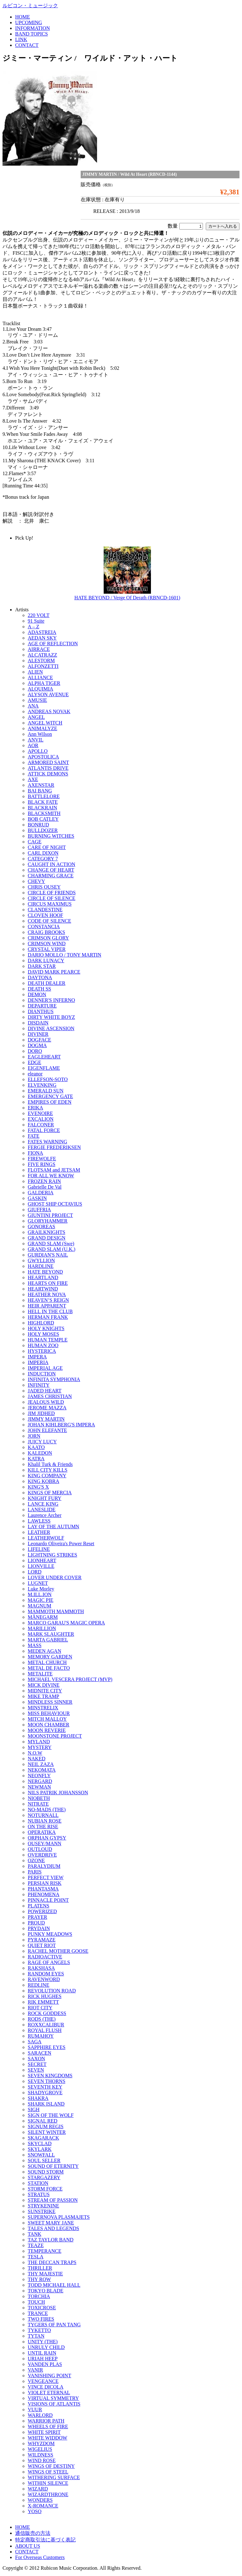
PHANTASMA (43, 1888)
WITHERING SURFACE (54, 2477)
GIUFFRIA (39, 1209)
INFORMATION (32, 28)
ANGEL (36, 717)
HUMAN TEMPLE (47, 1339)
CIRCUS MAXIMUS (50, 904)
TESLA (35, 2256)
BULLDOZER (43, 830)
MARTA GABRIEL (48, 1639)
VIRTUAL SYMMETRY (53, 2398)
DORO (35, 1051)
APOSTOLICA (43, 756)
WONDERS (40, 2500)
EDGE (34, 1062)
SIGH (33, 2109)
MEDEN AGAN (44, 1651)
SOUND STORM (46, 2171)
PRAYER (37, 1917)
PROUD (36, 1922)
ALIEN (35, 672)
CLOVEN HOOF (45, 915)
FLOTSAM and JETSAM (54, 1170)
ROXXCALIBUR (46, 2024)
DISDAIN (38, 1022)
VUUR (35, 2409)
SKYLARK (40, 2149)
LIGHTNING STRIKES (52, 1554)
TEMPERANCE (44, 2251)
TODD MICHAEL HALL (54, 2285)
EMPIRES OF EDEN (50, 1102)
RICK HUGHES (44, 1996)
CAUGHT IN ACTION (51, 864)
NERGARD (40, 1781)
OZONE (36, 1860)
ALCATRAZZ (42, 655)
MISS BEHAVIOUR (49, 1713)
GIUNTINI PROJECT (50, 1215)
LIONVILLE (41, 1566)
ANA (33, 705)
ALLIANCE (40, 677)
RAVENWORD (44, 1979)
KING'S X (38, 1487)
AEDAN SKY (42, 638)
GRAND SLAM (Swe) (51, 1243)
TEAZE (36, 2245)
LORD (35, 1571)
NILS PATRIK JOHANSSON (58, 1792)
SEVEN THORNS (46, 2081)
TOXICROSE (42, 2307)
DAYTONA (40, 977)
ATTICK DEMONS (48, 773)
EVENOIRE (40, 1113)
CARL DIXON (43, 853)
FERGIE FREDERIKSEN (54, 1147)
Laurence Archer (44, 1515)
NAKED (36, 1758)
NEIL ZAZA (41, 1764)
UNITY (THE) (43, 2341)
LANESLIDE (41, 1509)
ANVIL (35, 739)
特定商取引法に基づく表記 (45, 2539)
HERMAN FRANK (48, 1317)
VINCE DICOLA (45, 2387)
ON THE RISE (43, 1826)
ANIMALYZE (42, 728)
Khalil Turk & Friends (50, 1464)
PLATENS (38, 1905)
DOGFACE (39, 1039)
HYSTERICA (42, 1351)
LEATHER (39, 1532)
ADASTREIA (42, 632)
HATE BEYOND (45, 1271)
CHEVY (36, 881)
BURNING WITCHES (51, 836)
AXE (33, 779)
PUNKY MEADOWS (50, 1934)
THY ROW (39, 2279)
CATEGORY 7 (43, 858)
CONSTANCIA (44, 926)
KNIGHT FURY (44, 1498)
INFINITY (38, 1385)
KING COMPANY (47, 1475)
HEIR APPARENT (47, 1305)
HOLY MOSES (43, 1334)
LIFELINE (39, 1549)
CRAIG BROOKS (46, 932)
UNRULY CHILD (46, 2347)
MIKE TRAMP (43, 1696)
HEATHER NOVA (47, 1294)
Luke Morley (41, 1588)
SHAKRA (38, 2098)
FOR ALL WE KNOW (51, 1175)
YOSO (35, 2511)
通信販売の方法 (32, 2533)
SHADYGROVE (45, 2092)
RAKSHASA (41, 1968)
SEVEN (36, 2070)
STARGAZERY (44, 2177)
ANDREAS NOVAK (49, 711)
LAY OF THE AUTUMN (53, 1526)
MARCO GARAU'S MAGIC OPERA (66, 1622)
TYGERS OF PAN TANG (54, 2324)
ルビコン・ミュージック (30, 5)
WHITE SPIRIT (44, 2432)
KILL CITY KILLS (47, 1470)
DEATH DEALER (47, 983)
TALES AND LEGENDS (53, 2228)
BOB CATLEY (43, 819)
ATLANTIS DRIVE (48, 768)
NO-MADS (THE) (47, 1809)
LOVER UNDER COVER (55, 1577)
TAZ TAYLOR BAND (50, 2239)
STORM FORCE (45, 2188)
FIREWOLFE (42, 1158)
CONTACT (26, 45)
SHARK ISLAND (46, 2104)
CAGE (35, 841)
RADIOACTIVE (45, 1956)
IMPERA (37, 1356)
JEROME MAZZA (47, 1407)
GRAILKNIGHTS (46, 1232)
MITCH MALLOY (47, 1719)
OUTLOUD (40, 1849)
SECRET (37, 2064)
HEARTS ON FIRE (48, 1283)
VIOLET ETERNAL (49, 2392)
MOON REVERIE (47, 1730)
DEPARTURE (42, 1005)
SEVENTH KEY (45, 2087)
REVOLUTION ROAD (52, 1990)
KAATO (36, 1447)
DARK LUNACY (46, 960)
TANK (34, 2234)
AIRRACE (39, 649)
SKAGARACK (43, 2137)
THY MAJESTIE (45, 2273)
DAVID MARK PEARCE (54, 971)
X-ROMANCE (43, 2505)
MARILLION (42, 1628)
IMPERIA (38, 1362)
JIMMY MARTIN (46, 1419)
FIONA (35, 1153)
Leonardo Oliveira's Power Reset (61, 1543)
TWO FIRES (41, 2319)
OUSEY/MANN (44, 1843)
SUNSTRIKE (41, 2211)
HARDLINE (41, 1266)
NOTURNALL (43, 1815)
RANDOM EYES (46, 1973)
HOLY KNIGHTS (46, 1328)
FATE (33, 1136)
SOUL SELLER (44, 2160)
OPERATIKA (42, 1832)
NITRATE (38, 1804)
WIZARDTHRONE (48, 2494)
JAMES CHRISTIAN (50, 1396)
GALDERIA (41, 1192)
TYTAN (36, 2336)
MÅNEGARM (43, 1617)
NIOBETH (39, 1798)
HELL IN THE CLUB (50, 1311)
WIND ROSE (41, 2460)
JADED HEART (44, 1390)
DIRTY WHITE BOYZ (51, 1017)
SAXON (36, 2058)
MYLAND (39, 1741)
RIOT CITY (40, 2007)
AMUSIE (37, 700)
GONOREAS (41, 1226)
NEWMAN (39, 1787)
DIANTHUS (41, 1011)
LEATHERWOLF (46, 1538)
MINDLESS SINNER (50, 1702)
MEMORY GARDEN (50, 1656)
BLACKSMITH (44, 813)
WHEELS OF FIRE (48, 2426)
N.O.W (35, 1753)
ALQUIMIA (40, 688)
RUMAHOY (41, 2036)
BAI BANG (40, 790)
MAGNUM (39, 1605)
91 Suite (36, 621)
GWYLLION (41, 1260)
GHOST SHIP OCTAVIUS (55, 1204)
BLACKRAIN (42, 807)
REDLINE (38, 1985)
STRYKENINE (43, 2205)
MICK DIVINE (44, 1685)
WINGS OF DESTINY (51, 2466)
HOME (22, 16)
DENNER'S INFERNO (51, 1000)
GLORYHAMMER (47, 1221)
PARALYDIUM (44, 1866)
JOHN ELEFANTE (47, 1430)
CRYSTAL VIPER (47, 949)
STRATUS (38, 2194)
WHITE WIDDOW (47, 2437)
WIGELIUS (40, 2449)
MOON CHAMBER (48, 1724)
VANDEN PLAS (45, 2364)
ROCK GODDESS (47, 2013)
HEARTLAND (43, 1277)
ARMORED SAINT (48, 762)
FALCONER (41, 1124)
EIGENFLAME (44, 1068)
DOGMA (37, 1045)
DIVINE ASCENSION (51, 1028)
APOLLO (38, 751)
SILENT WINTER (47, 2132)
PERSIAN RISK (44, 1883)
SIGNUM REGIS (45, 2126)
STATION (38, 2183)
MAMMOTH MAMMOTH (56, 1611)
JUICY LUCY (42, 1441)
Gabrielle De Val (44, 1187)
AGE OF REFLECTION (53, 643)
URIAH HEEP (43, 2358)
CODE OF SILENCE (49, 921)
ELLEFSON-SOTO (48, 1079)
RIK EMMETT (43, 2002)
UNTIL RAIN (42, 2353)
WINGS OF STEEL (48, 2471)
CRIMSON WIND (47, 943)
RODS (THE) (41, 2019)
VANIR (35, 2370)
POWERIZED (42, 1911)
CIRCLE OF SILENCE (51, 898)
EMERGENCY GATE (50, 1096)
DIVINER (38, 1034)
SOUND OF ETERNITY (53, 2166)
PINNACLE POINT (48, 1900)
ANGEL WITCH (45, 722)
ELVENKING (42, 1085)
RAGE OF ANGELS (49, 1962)
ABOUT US (27, 2546)
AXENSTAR (41, 785)
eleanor (35, 1073)
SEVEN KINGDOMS (50, 2075)
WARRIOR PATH (46, 2420)
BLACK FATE (43, 802)
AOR (33, 745)
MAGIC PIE (40, 1600)
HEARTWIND (43, 1288)
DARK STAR (42, 966)
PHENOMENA (43, 1894)
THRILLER (40, 2268)
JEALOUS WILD (46, 1402)
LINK (21, 39)
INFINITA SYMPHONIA (54, 1379)
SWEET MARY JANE (51, 2222)
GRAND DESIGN (47, 1238)
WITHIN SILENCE (48, 2483)
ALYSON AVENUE (48, 694)
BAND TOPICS (31, 33)
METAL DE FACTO (49, 1668)
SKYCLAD (40, 2143)
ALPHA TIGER (44, 683)
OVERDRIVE (42, 1854)
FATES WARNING (47, 1141)
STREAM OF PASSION (53, 2200)
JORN (34, 1436)
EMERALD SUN (45, 1090)
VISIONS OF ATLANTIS (54, 2404)
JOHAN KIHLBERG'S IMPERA (61, 1424)
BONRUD (38, 824)
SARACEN (39, 2053)
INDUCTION (42, 1373)
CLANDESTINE (45, 909)
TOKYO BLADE (45, 2290)
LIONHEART (42, 1560)
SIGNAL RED (42, 2121)
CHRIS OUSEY (44, 887)
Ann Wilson (40, 734)
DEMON (37, 994)
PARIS (35, 1871)
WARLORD (40, 2415)
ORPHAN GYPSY (47, 1837)
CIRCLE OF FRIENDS (52, 892)
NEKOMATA (42, 1770)
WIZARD (38, 2488)
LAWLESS (39, 1521)
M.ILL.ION (40, 1594)
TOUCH (36, 2302)
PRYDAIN (39, 1928)
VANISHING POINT (49, 2375)
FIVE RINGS (41, 1164)
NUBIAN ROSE (44, 1821)
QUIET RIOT (42, 1945)
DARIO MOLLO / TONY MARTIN (64, 955)
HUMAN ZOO (43, 1345)
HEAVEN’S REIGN (48, 1300)
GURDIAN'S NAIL (48, 1254)
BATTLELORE (44, 796)
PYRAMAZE (41, 1939)
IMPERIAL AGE (45, 1368)
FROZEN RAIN (44, 1181)
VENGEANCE (43, 2381)
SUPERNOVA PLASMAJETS (59, 2217)
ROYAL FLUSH (44, 2030)
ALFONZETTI (43, 666)
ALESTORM (41, 660)
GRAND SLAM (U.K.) (51, 1249)
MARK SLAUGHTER (51, 1634)
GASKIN (37, 1198)
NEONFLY (39, 1775)
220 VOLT (38, 615)
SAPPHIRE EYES (47, 2047)
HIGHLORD (41, 1322)
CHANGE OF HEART (51, 870)
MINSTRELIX (43, 1707)
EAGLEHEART (44, 1056)
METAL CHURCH (47, 1662)
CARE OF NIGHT (47, 847)
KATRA (36, 1458)
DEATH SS (39, 988)
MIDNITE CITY (45, 1690)
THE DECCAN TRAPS (52, 2262)
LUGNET (38, 1583)
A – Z (33, 626)
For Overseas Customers (40, 2557)
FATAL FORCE (44, 1130)
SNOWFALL (41, 2154)
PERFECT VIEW (46, 1877)
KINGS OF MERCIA (50, 1492)
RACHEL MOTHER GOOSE (58, 1951)
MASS (35, 1645)
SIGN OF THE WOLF (51, 2115)
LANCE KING (43, 1504)
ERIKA (35, 1107)
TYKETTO (39, 2330)
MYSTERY (40, 1747)
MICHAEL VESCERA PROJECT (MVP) (70, 1679)
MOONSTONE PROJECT (55, 1736)
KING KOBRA (43, 1481)
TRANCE (38, 2313)
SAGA (35, 2041)
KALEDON (40, 1453)
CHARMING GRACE (50, 875)
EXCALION (41, 1119)
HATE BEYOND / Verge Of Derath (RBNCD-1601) (127, 597)
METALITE (40, 1673)
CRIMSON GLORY (48, 938)
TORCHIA (39, 2296)
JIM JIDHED (41, 1413)
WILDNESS (40, 2454)
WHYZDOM (41, 2443)
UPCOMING (28, 22)
